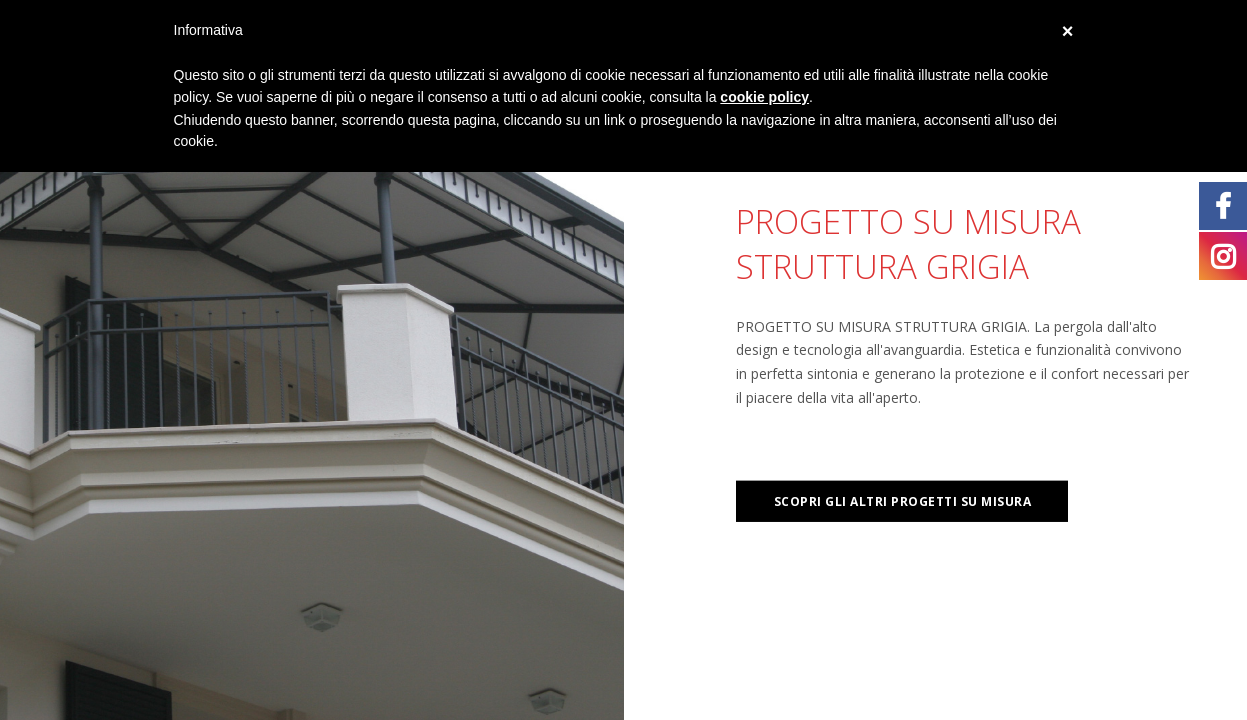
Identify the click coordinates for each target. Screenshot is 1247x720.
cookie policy (764, 97)
